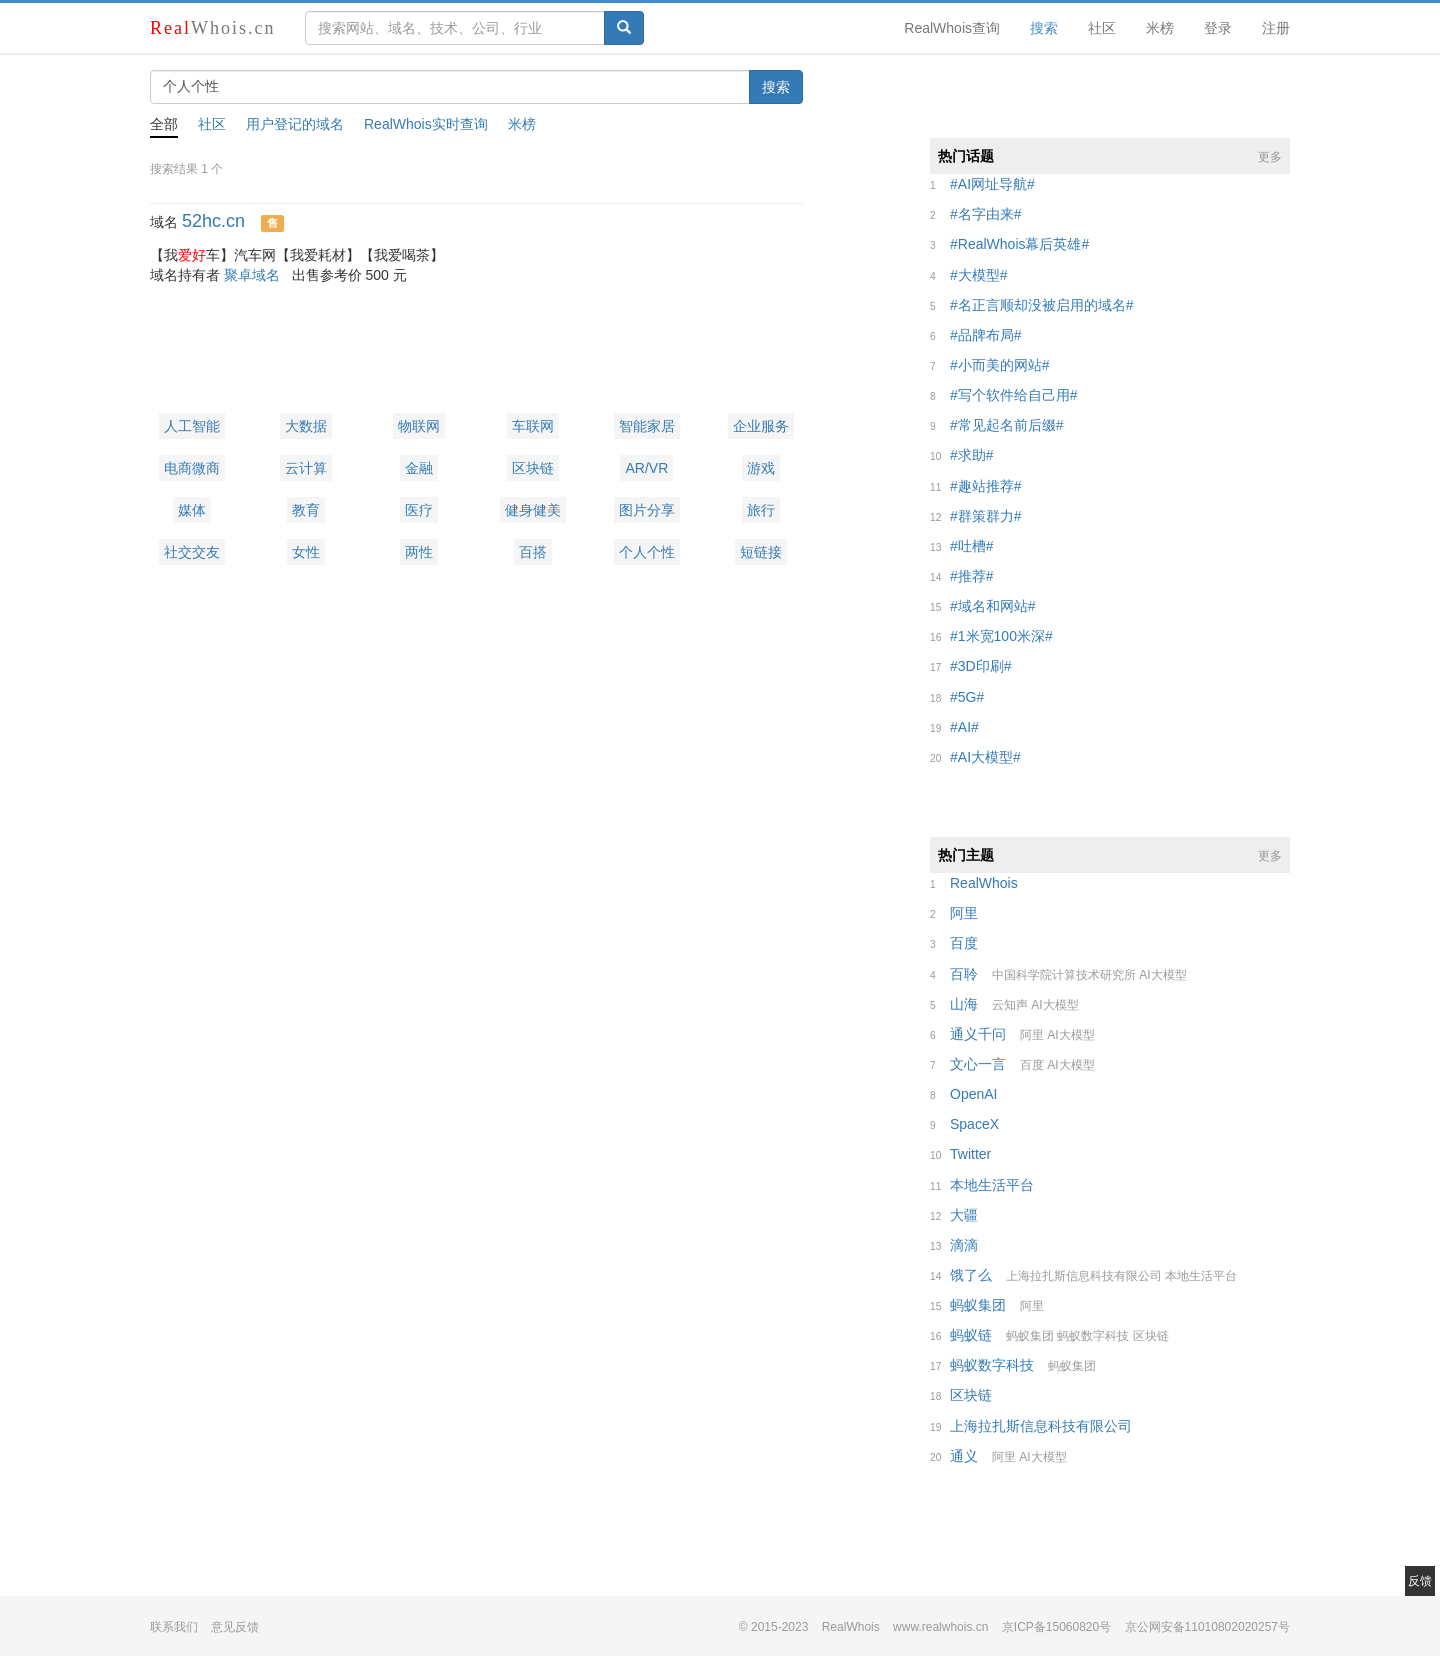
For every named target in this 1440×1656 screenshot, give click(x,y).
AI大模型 (1162, 975)
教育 (306, 510)
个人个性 (647, 552)
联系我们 (174, 1627)
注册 (1276, 28)
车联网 (533, 426)
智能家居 (647, 426)
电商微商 (192, 468)
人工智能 (192, 426)
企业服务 (761, 426)
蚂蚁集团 (1030, 1336)
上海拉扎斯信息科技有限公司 (1084, 1276)
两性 (419, 552)
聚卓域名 (252, 275)
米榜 (1160, 28)
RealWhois (851, 1627)
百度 (1032, 1065)
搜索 (1044, 28)
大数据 (306, 426)
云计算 (306, 468)
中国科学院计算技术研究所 (1064, 975)
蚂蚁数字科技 (1093, 1336)
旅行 (761, 510)
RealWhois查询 (952, 28)
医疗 (419, 510)
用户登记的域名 (295, 124)
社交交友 (192, 552)
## (992, 184)
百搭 (533, 552)
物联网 (419, 426)
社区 (1102, 28)
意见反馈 (235, 1627)
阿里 (1032, 1035)
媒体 (192, 510)
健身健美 (533, 510)
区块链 (533, 468)
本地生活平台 (1201, 1276)
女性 (306, 552)
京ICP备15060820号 (1056, 1627)
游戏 (761, 468)
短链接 (761, 552)
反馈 (1420, 1581)
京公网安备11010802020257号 (1207, 1627)
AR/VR (646, 468)
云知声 (1010, 1005)
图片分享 (647, 510)
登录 (1218, 28)
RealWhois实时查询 (426, 124)
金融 (419, 468)
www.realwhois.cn (940, 1627)
